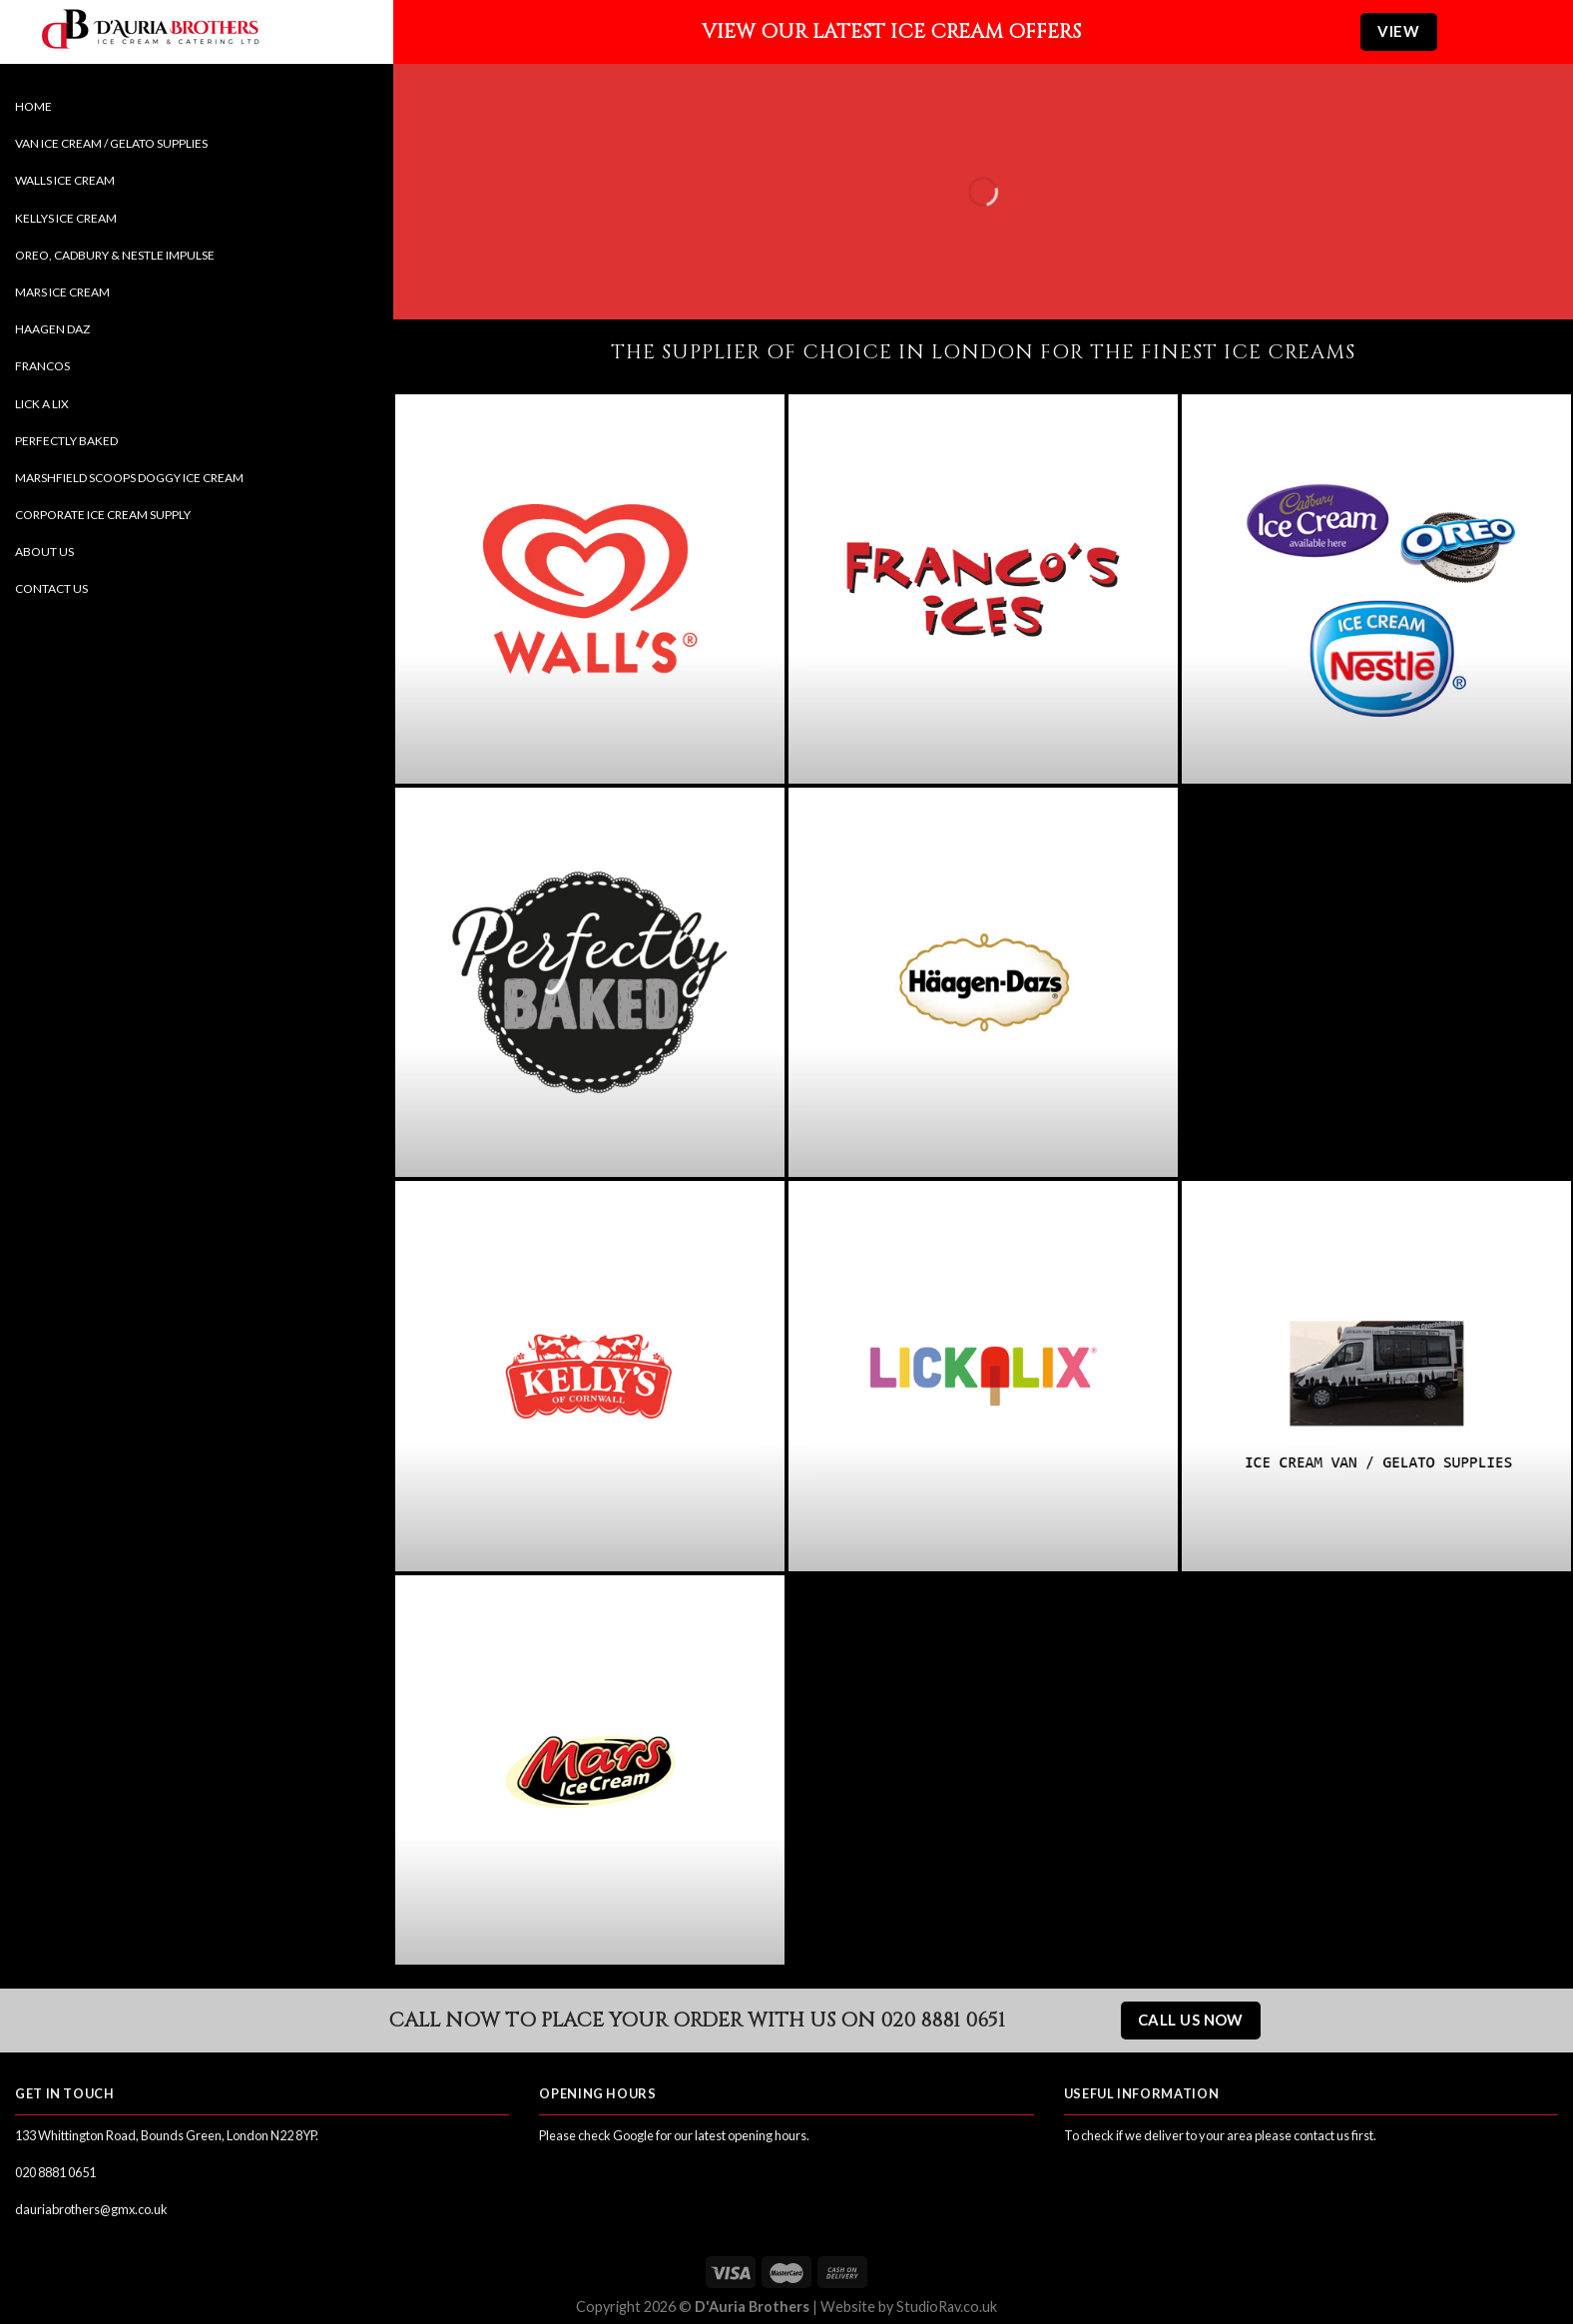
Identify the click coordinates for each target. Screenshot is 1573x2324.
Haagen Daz (52, 328)
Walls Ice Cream (65, 180)
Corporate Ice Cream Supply (103, 514)
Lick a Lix (42, 403)
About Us (44, 551)
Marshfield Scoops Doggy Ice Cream (129, 477)
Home (33, 106)
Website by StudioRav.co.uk (908, 2306)
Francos (42, 365)
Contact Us (51, 588)
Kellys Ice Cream (66, 218)
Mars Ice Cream (62, 292)
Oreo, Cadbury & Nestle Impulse (115, 255)
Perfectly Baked (66, 440)
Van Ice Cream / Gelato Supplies (111, 143)
